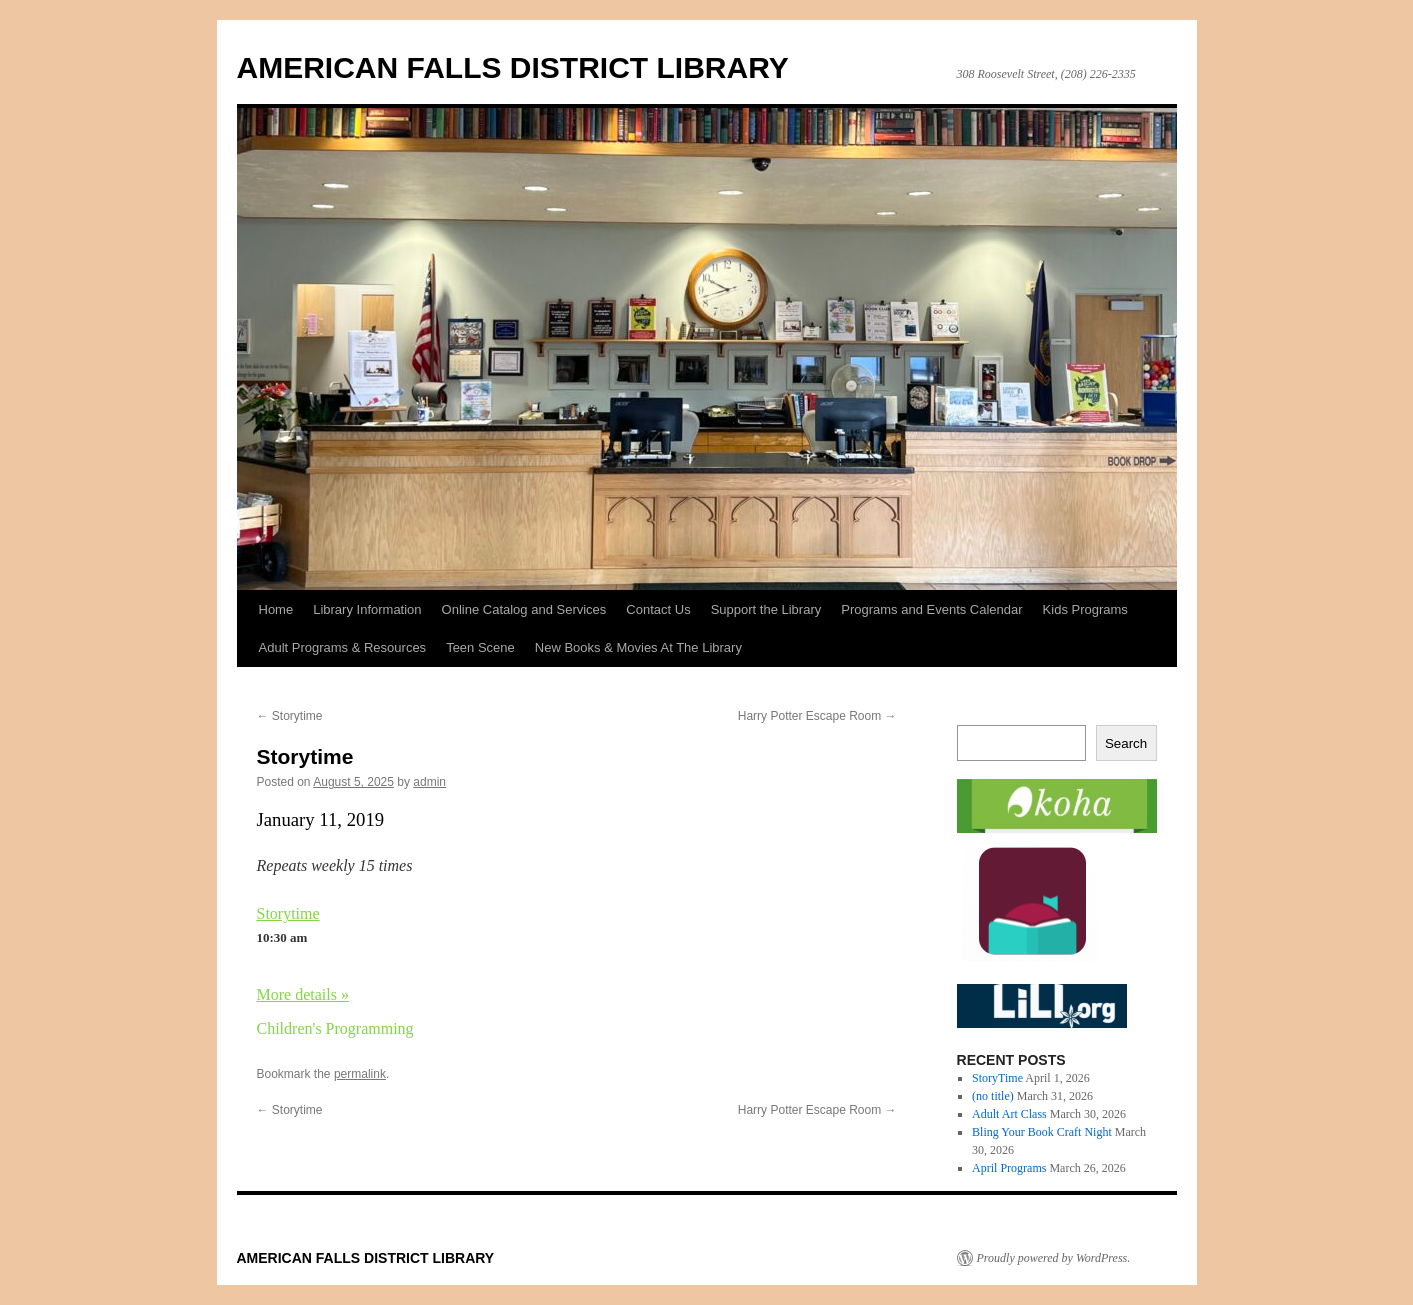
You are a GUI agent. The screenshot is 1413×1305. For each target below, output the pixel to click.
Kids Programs (1085, 609)
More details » (303, 994)
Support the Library (766, 609)
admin (429, 782)
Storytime (290, 716)
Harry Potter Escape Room (817, 716)
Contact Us (658, 609)
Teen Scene (480, 647)
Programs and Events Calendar (931, 609)
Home (276, 609)
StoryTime (997, 1078)
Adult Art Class (1009, 1114)
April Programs (1009, 1168)
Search (1126, 743)
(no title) (993, 1096)
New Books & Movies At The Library (638, 647)
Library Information (367, 609)
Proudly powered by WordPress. (1054, 1258)
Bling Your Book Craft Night (1042, 1132)
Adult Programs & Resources (343, 647)
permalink (360, 1074)
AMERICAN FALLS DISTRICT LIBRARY (513, 67)
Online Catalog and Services (524, 609)
